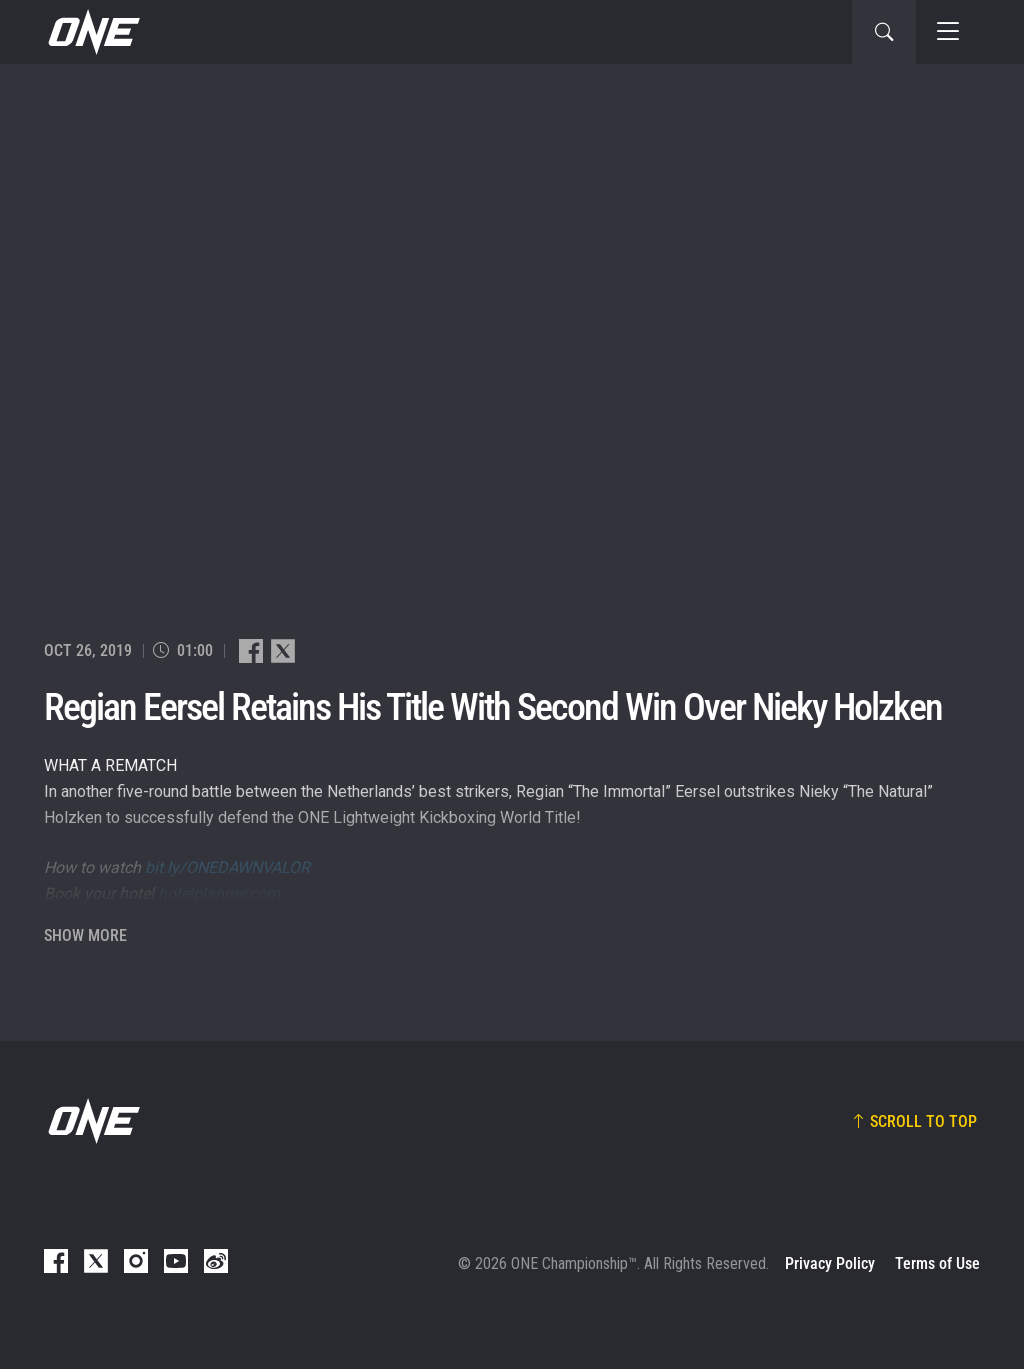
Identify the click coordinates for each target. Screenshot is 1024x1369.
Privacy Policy (830, 1263)
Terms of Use (937, 1263)
